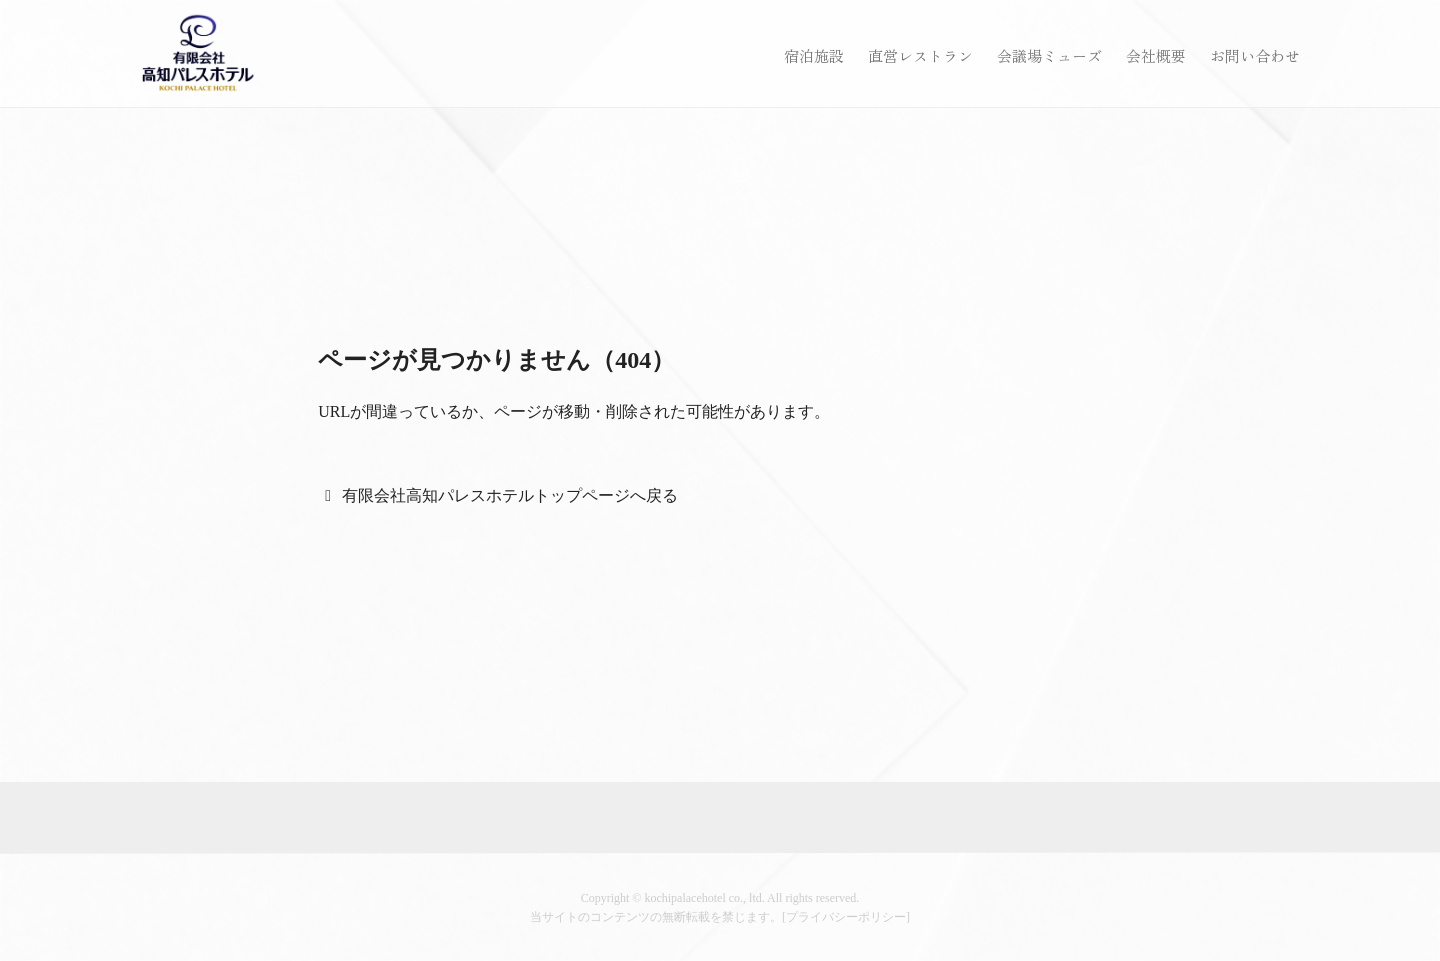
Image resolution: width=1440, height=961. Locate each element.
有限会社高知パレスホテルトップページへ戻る (510, 495)
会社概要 (1156, 55)
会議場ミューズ (1049, 55)
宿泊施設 (814, 55)
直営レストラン (920, 55)
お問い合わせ (1255, 55)
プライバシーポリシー (846, 917)
